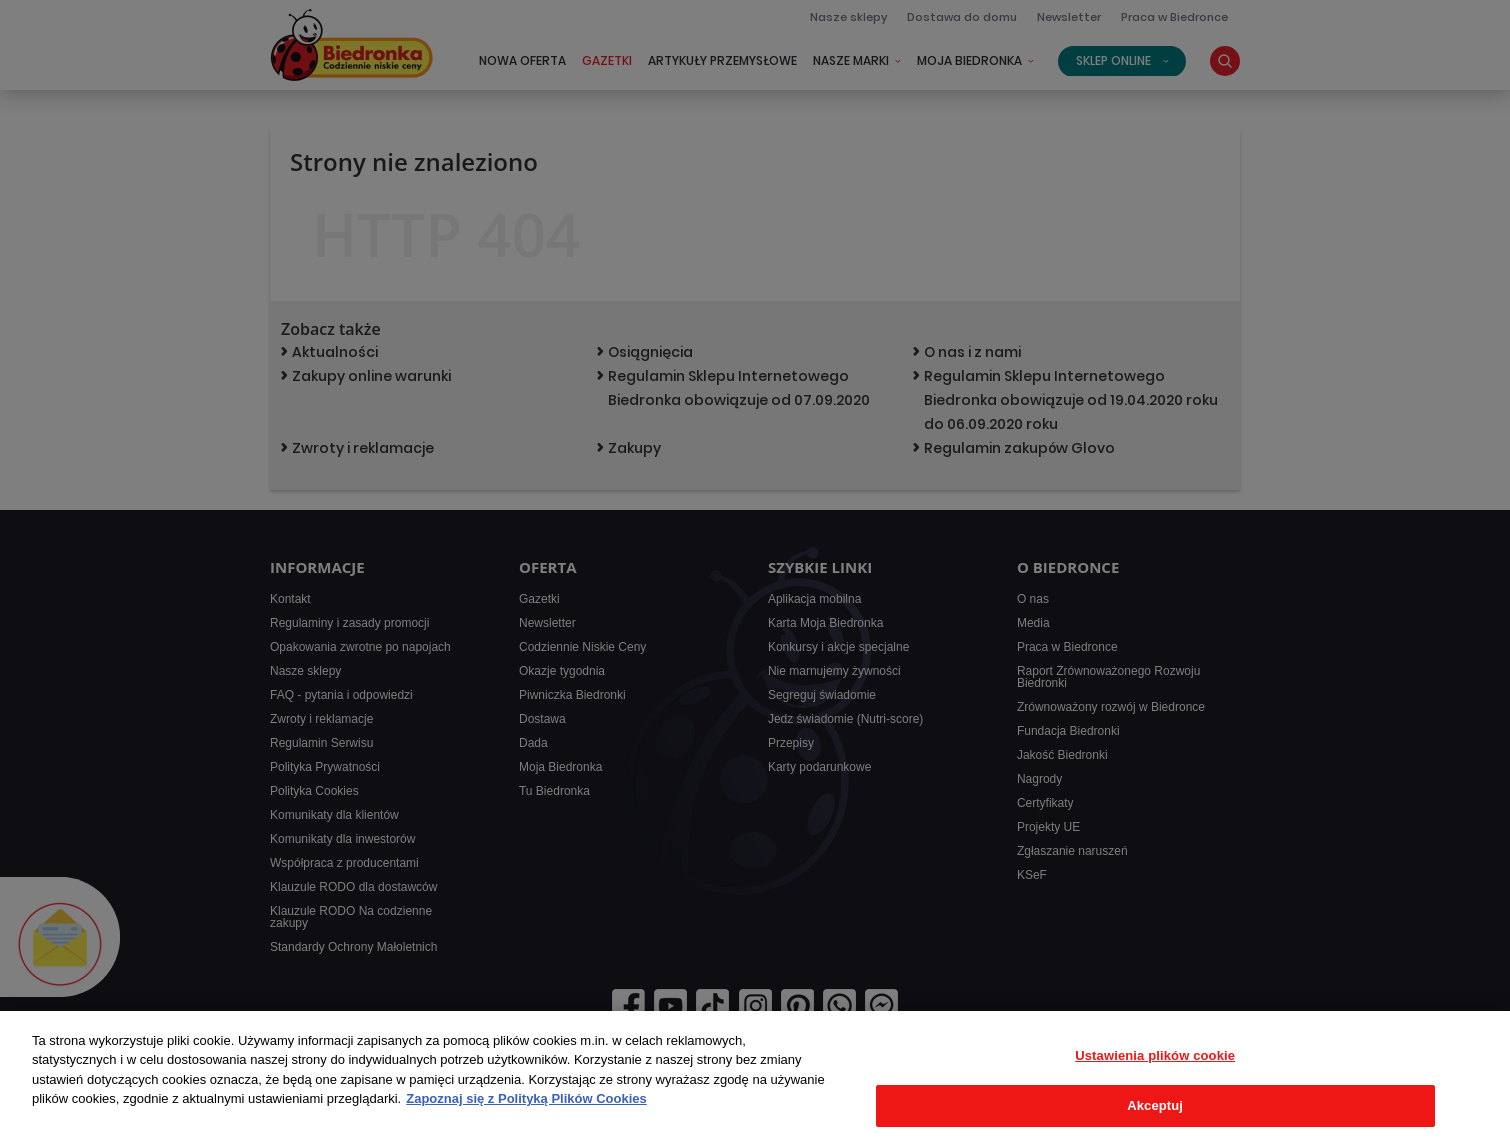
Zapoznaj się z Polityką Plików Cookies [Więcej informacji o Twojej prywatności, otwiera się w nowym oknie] (526, 1098)
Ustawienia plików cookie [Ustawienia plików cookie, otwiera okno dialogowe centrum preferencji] (1155, 1055)
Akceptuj (1155, 1105)
